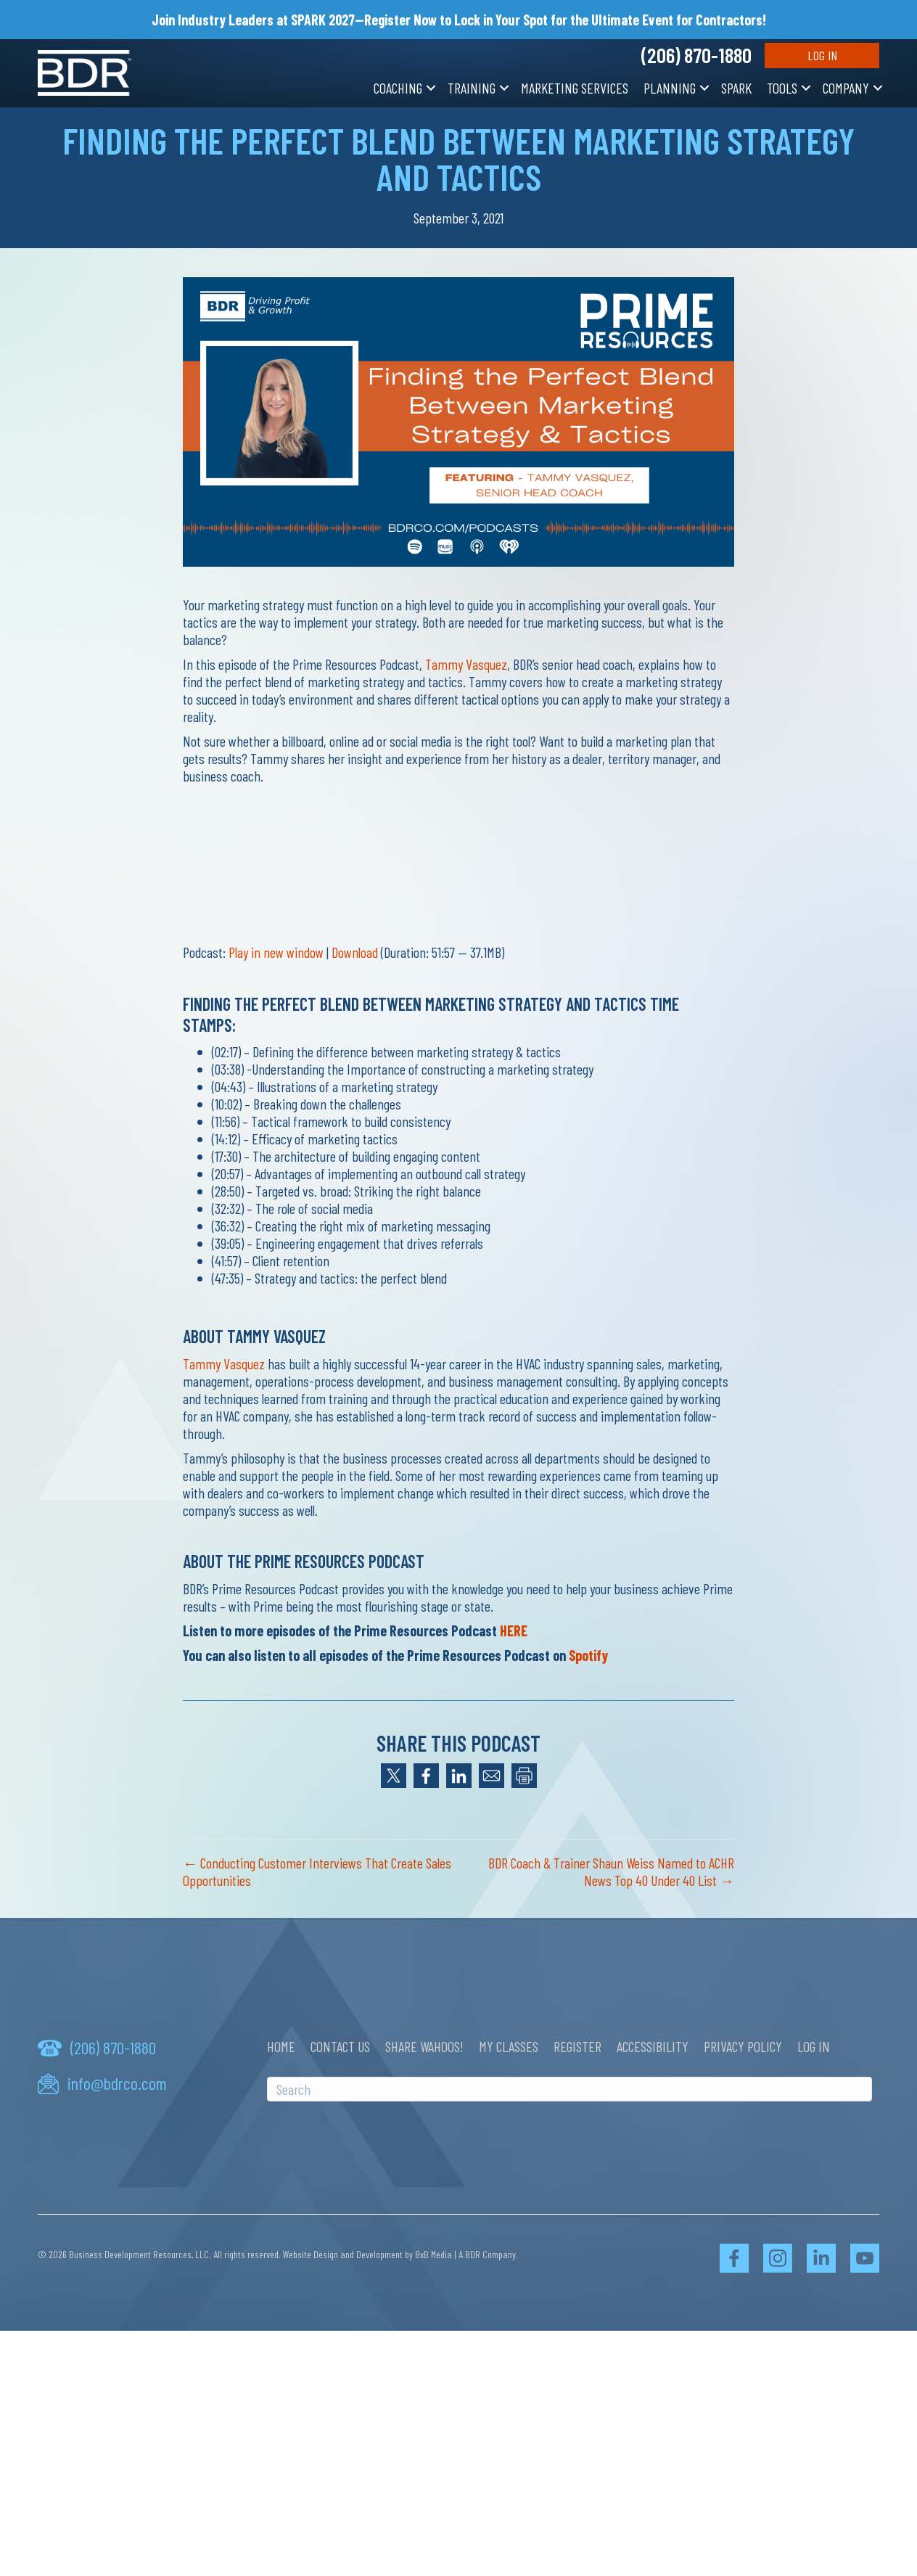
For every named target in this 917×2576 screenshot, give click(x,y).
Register (577, 2046)
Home (281, 2046)
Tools (782, 88)
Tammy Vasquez (466, 664)
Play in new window (276, 952)
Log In (822, 55)
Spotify (588, 1655)
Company (846, 88)
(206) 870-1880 (696, 55)
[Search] (569, 2089)
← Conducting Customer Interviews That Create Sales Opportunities (317, 1871)
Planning (669, 88)
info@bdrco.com (117, 2083)
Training (471, 88)
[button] (431, 88)
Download (355, 952)
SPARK (736, 88)
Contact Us (340, 2046)
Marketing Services (574, 88)
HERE (513, 1630)
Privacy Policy (743, 2046)
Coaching (398, 88)
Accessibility (652, 2046)
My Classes (508, 2046)
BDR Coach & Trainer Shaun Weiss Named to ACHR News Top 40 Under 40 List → (611, 1871)
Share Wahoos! (424, 2046)
